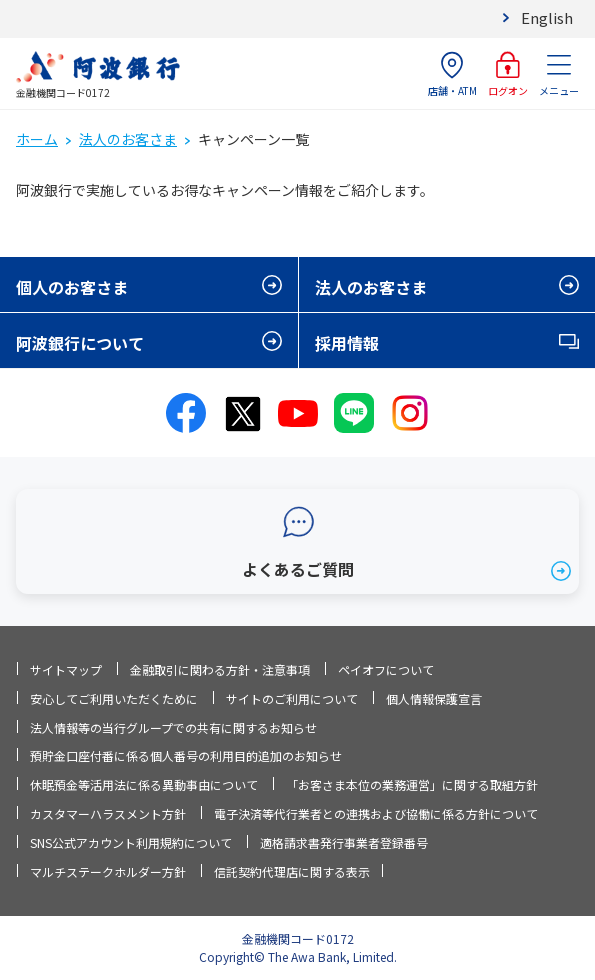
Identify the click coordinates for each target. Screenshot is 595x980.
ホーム (37, 139)
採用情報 (347, 343)
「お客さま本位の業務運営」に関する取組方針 (412, 784)
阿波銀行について (80, 343)
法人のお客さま (128, 139)
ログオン (508, 74)
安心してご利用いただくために (114, 698)
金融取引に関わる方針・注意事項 (220, 669)
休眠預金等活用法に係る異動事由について (144, 784)
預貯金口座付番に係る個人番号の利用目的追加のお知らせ (186, 755)
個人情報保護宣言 (434, 698)
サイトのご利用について (292, 698)
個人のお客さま (72, 287)
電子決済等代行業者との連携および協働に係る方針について (376, 813)
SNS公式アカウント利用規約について (131, 842)
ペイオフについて (386, 669)
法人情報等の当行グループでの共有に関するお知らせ (173, 727)
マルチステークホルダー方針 (108, 871)
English (547, 17)
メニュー (559, 74)
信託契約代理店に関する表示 (292, 871)
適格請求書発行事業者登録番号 (344, 842)
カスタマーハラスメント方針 (108, 813)
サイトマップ (66, 669)
